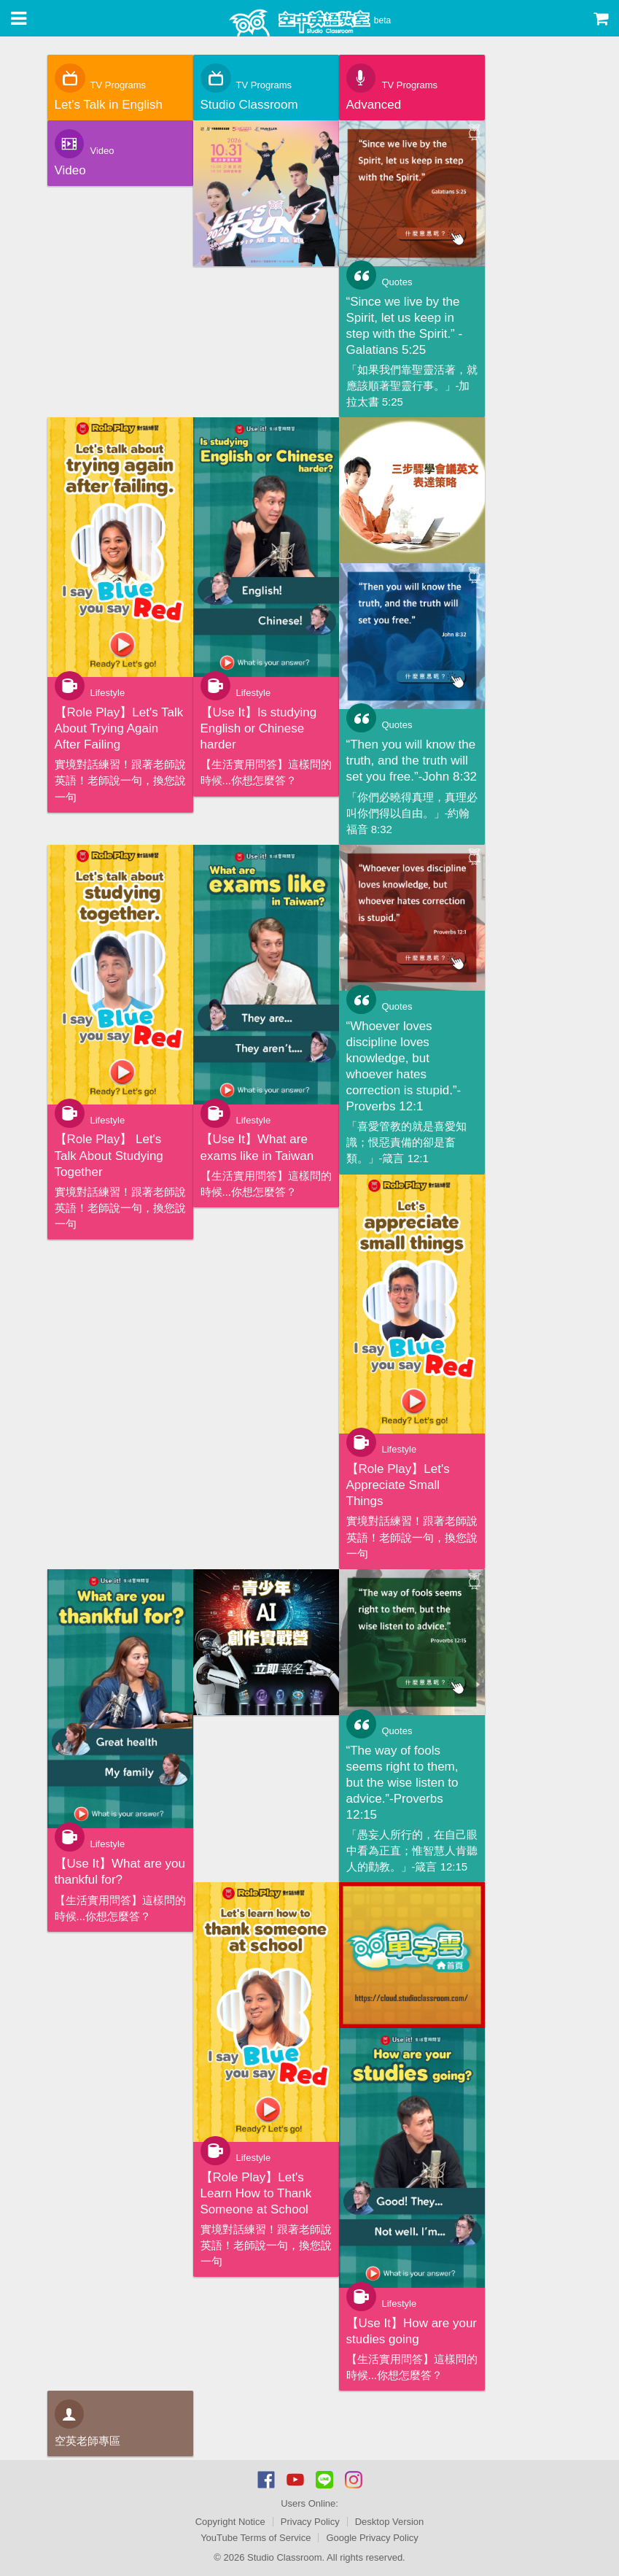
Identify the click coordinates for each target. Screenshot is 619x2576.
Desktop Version (389, 2521)
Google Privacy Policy (372, 2537)
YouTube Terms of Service (256, 2537)
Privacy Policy (310, 2521)
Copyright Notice (230, 2521)
